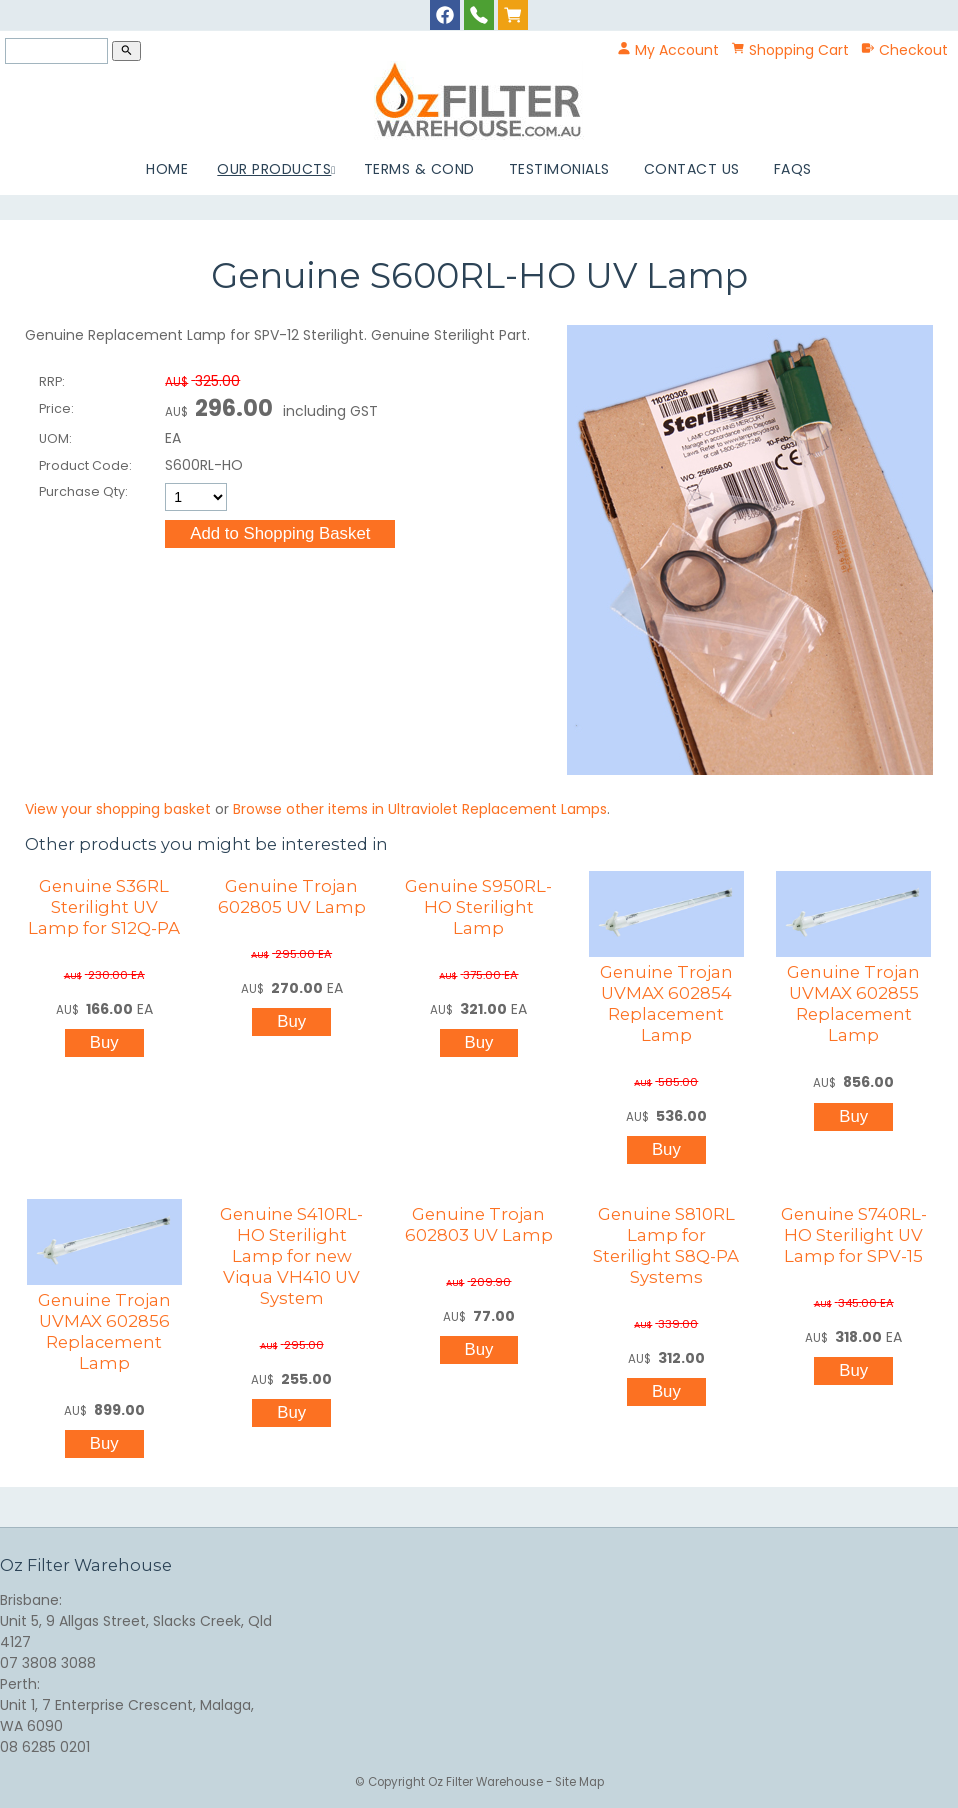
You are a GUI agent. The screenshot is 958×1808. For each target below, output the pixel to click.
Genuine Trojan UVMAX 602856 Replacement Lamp (104, 1331)
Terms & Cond (419, 169)
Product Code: (85, 465)
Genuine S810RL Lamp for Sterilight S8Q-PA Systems (666, 1245)
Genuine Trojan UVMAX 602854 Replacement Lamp (666, 1003)
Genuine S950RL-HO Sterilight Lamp (478, 907)
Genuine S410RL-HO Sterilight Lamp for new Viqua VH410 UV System (291, 1256)
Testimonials (559, 169)
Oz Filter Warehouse (487, 1782)
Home (167, 169)
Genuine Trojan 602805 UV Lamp (292, 896)
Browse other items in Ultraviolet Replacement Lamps (420, 809)
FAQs (793, 169)
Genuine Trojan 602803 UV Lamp (479, 1224)
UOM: (55, 438)
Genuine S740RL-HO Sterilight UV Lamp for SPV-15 (854, 1235)
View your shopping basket (118, 809)
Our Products (274, 169)
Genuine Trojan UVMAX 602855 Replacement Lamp (853, 1003)
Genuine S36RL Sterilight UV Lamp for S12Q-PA (104, 907)
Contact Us (692, 169)
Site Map (579, 1782)
